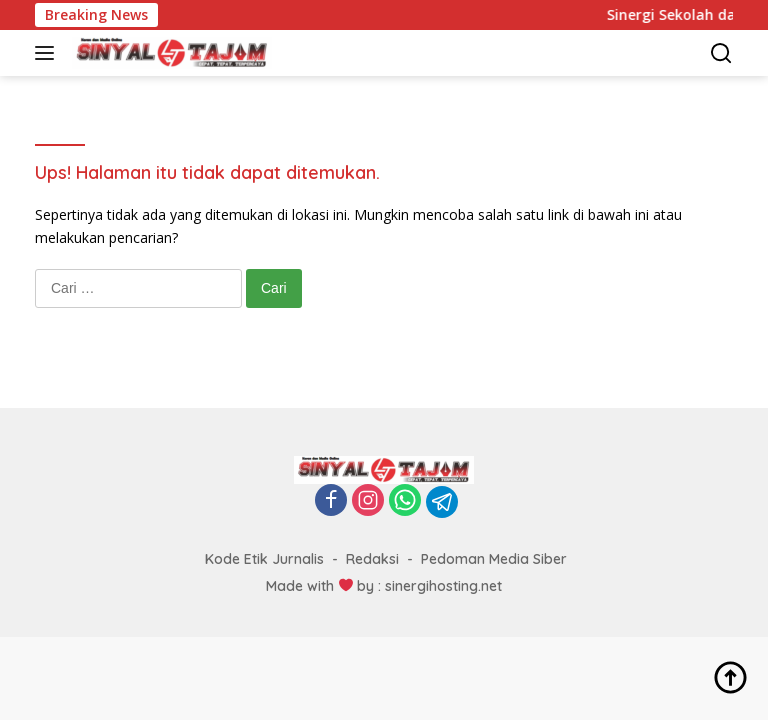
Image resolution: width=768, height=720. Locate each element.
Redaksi (372, 559)
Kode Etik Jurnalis (264, 559)
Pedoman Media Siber (494, 559)
